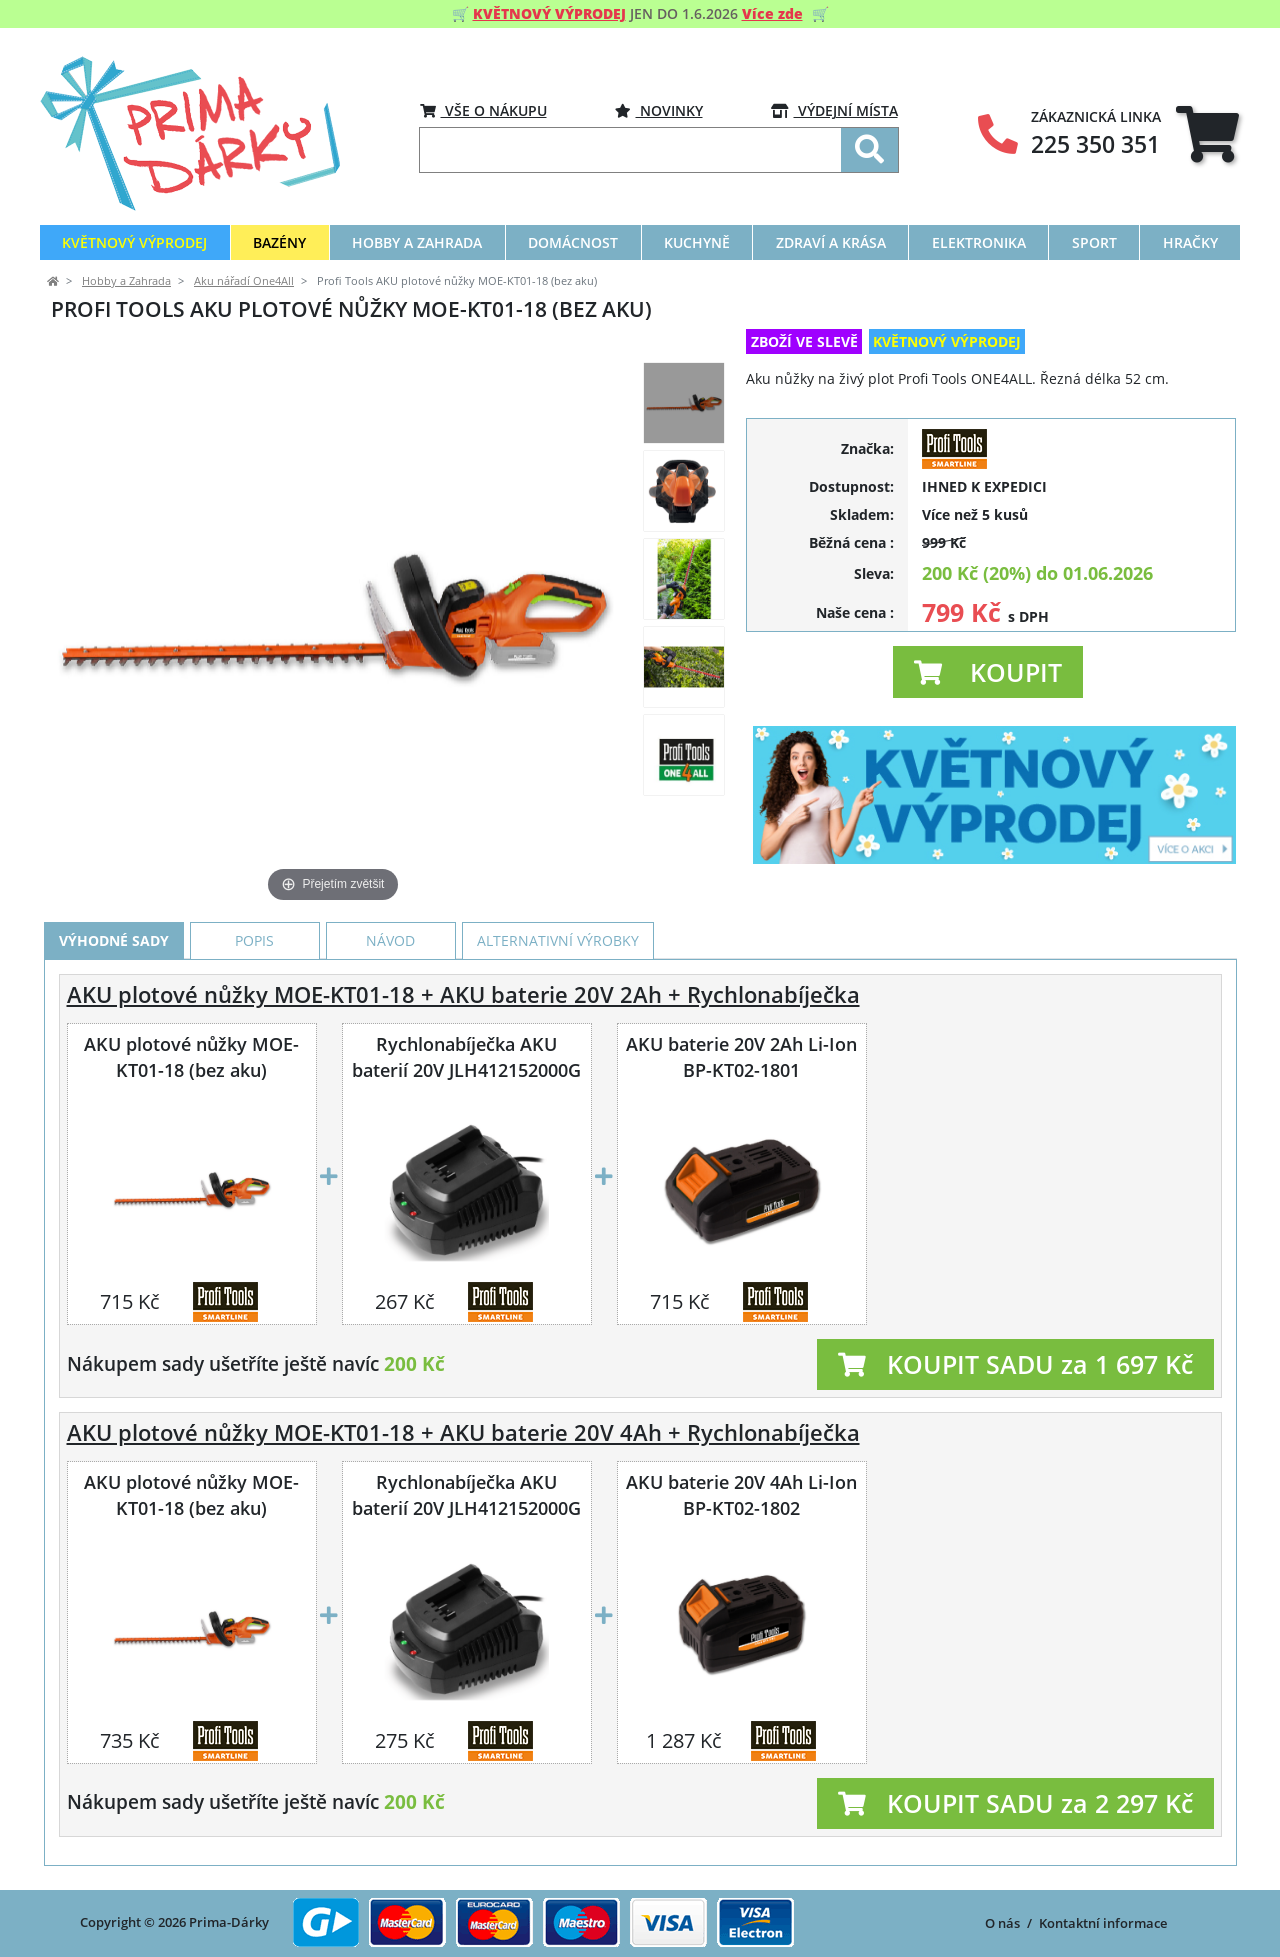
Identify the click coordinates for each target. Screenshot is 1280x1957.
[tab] (1207, 133)
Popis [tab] (254, 940)
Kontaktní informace (1103, 1923)
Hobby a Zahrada (126, 281)
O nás (1002, 1923)
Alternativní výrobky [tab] (558, 940)
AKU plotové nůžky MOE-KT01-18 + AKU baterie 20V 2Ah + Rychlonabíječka (463, 994)
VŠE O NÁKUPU (483, 110)
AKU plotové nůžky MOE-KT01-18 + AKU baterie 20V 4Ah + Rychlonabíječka (463, 1432)
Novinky (659, 110)
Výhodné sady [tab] (114, 940)
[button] (988, 672)
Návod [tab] (390, 940)
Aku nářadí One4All (244, 281)
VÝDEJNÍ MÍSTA (834, 110)
